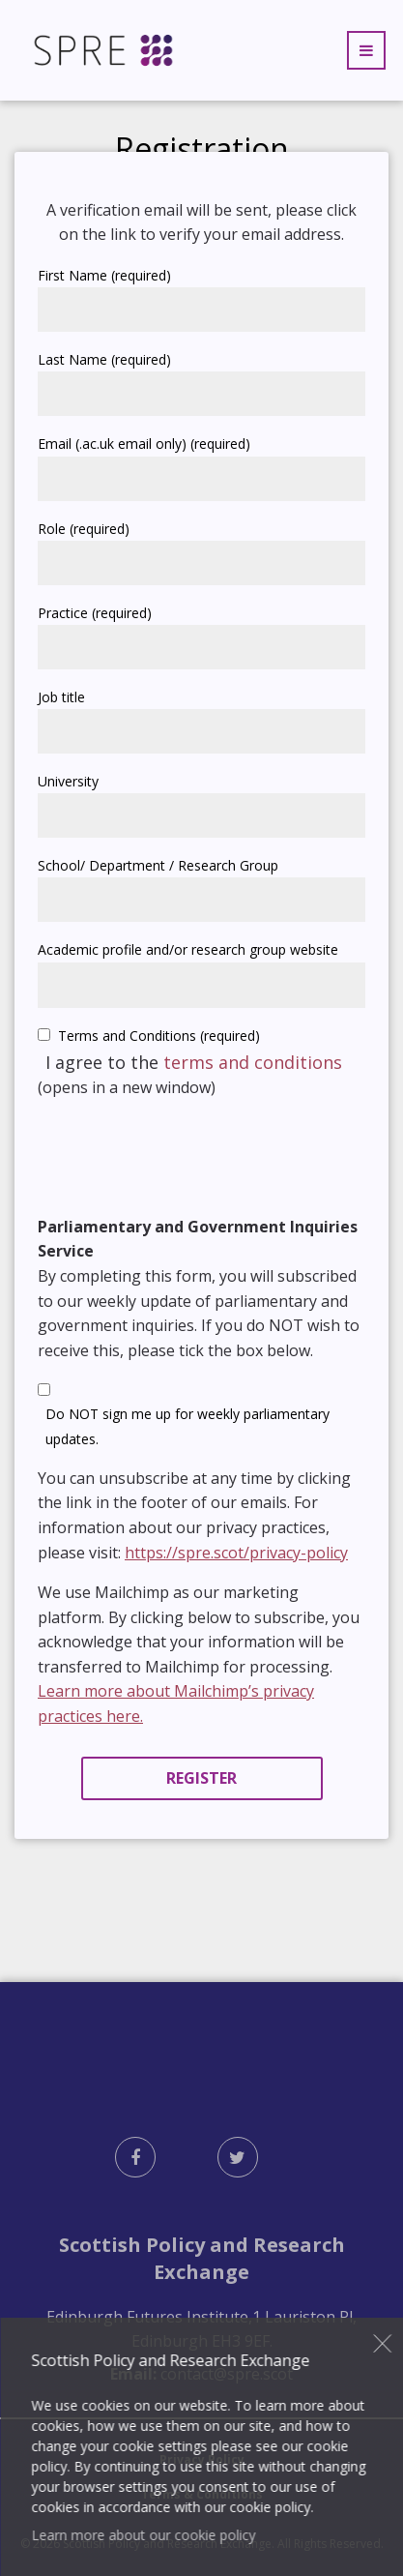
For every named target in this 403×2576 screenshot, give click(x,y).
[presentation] (184, 1154)
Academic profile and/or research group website (188, 949)
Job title (61, 697)
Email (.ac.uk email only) (144, 443)
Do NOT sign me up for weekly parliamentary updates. (187, 1426)
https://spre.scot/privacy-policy (236, 1552)
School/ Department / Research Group (158, 865)
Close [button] (382, 2342)
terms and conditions (252, 1062)
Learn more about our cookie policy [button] (143, 2535)
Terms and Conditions (159, 1035)
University (68, 781)
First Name (104, 275)
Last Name (104, 359)
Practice (95, 613)
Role (84, 528)
